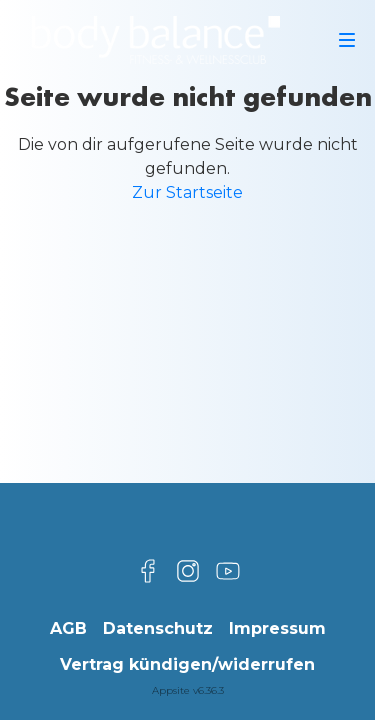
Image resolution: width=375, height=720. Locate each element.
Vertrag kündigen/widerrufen (187, 664)
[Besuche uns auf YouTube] (228, 571)
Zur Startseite (187, 192)
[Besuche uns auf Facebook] (148, 571)
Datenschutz (158, 628)
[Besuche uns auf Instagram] (188, 571)
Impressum (277, 628)
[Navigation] (347, 40)
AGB (68, 628)
